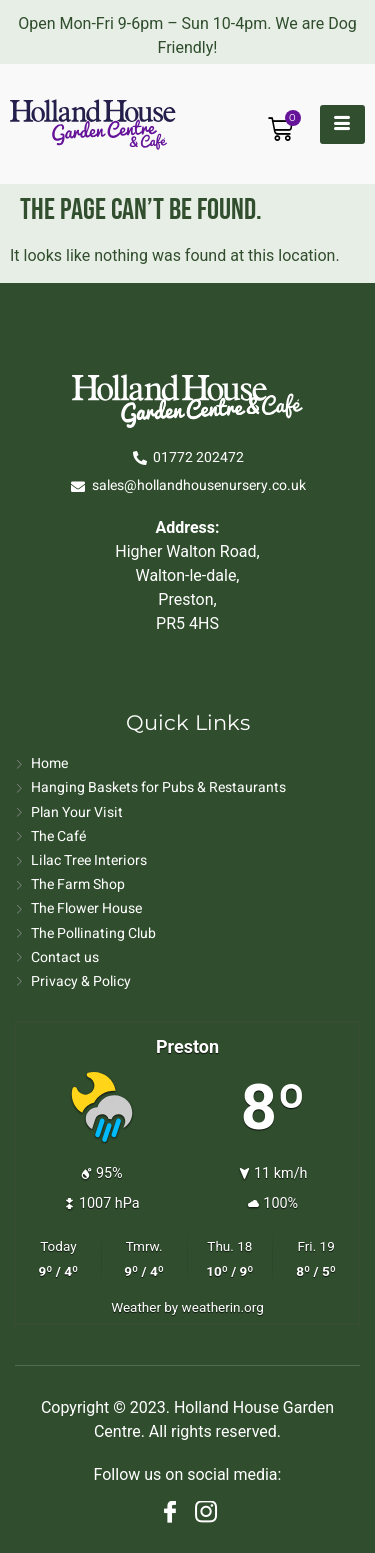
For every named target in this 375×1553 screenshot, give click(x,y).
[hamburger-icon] (342, 124)
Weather (136, 1307)
